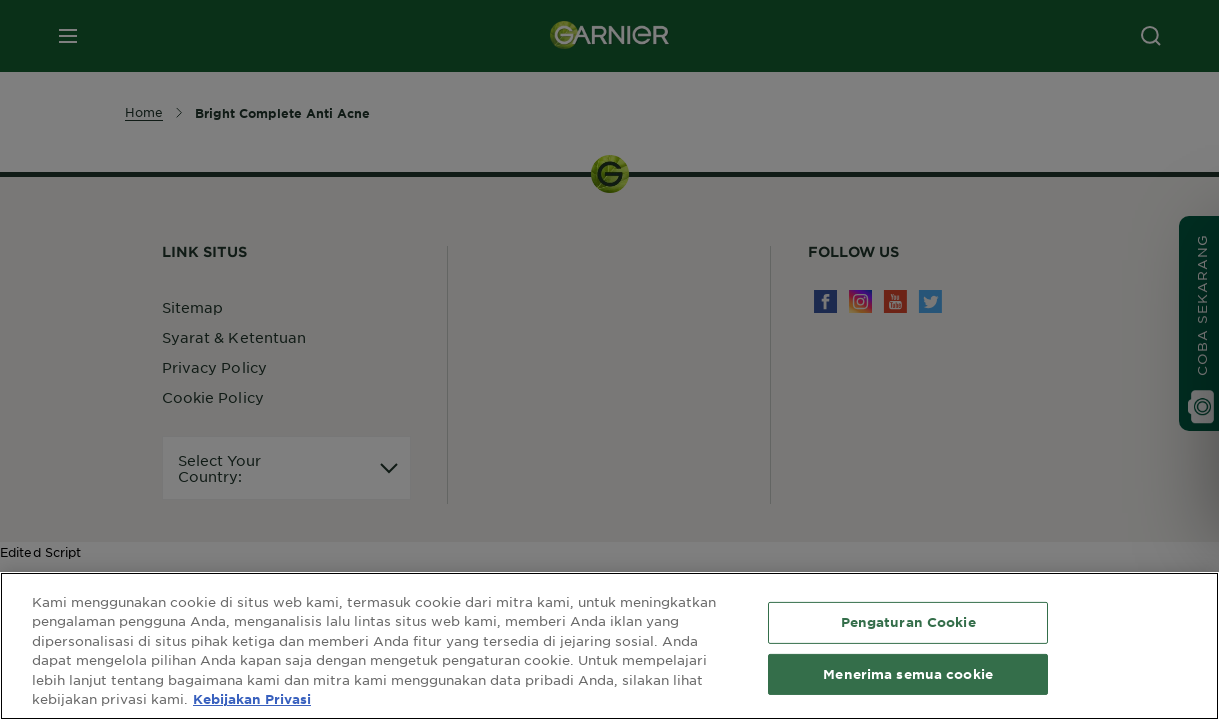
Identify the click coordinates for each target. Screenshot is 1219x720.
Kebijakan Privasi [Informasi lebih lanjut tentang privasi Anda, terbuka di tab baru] (252, 699)
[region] (609, 646)
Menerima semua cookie (908, 673)
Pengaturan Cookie (908, 622)
